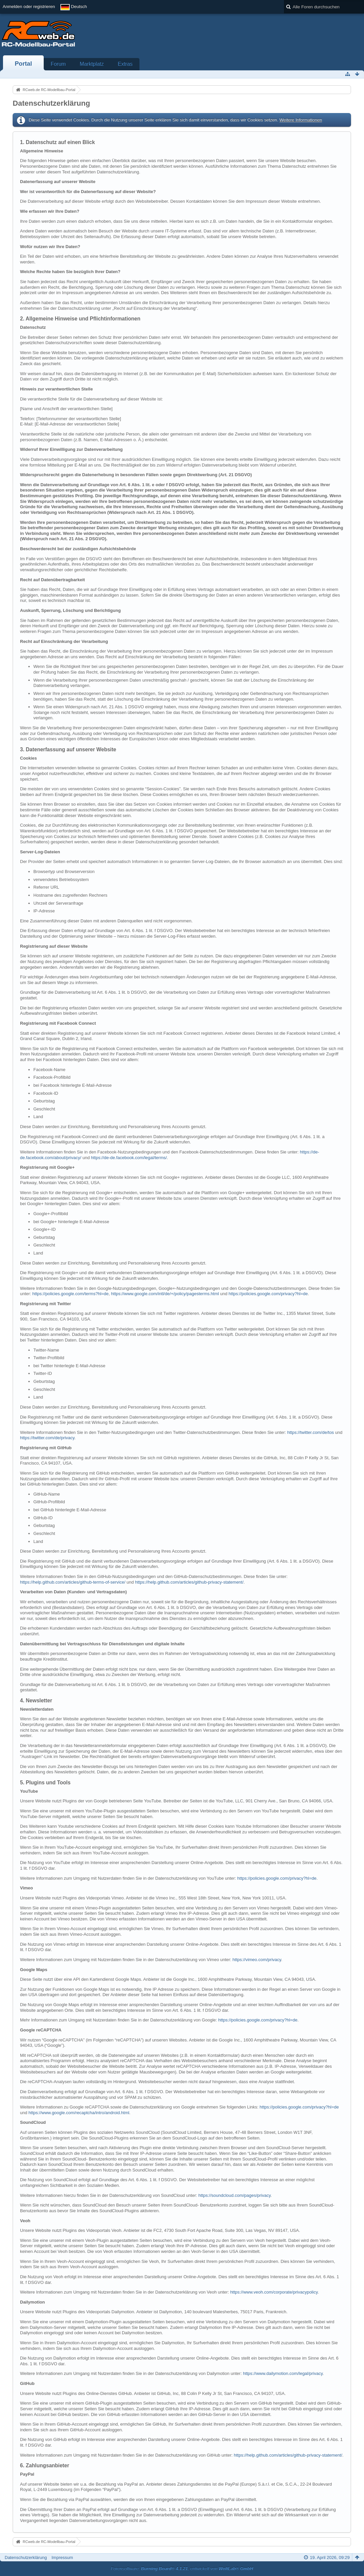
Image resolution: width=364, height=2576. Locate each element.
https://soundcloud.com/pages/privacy (235, 2195)
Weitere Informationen (300, 119)
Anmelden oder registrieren (29, 6)
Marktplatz (92, 64)
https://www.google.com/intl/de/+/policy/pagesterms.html (165, 1293)
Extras (125, 64)
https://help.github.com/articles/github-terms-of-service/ (72, 1582)
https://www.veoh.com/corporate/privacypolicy (274, 2292)
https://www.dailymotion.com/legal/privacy (283, 2373)
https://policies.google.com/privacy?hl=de (268, 1293)
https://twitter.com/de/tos (310, 1432)
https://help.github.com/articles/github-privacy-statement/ (189, 1582)
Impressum (62, 2557)
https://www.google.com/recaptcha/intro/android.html (78, 2112)
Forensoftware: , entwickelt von (182, 2568)
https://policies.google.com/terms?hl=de (70, 1293)
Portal (23, 63)
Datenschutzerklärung (26, 2557)
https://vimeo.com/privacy (257, 1959)
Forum (58, 64)
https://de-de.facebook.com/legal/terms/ (129, 1157)
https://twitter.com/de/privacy (47, 1437)
